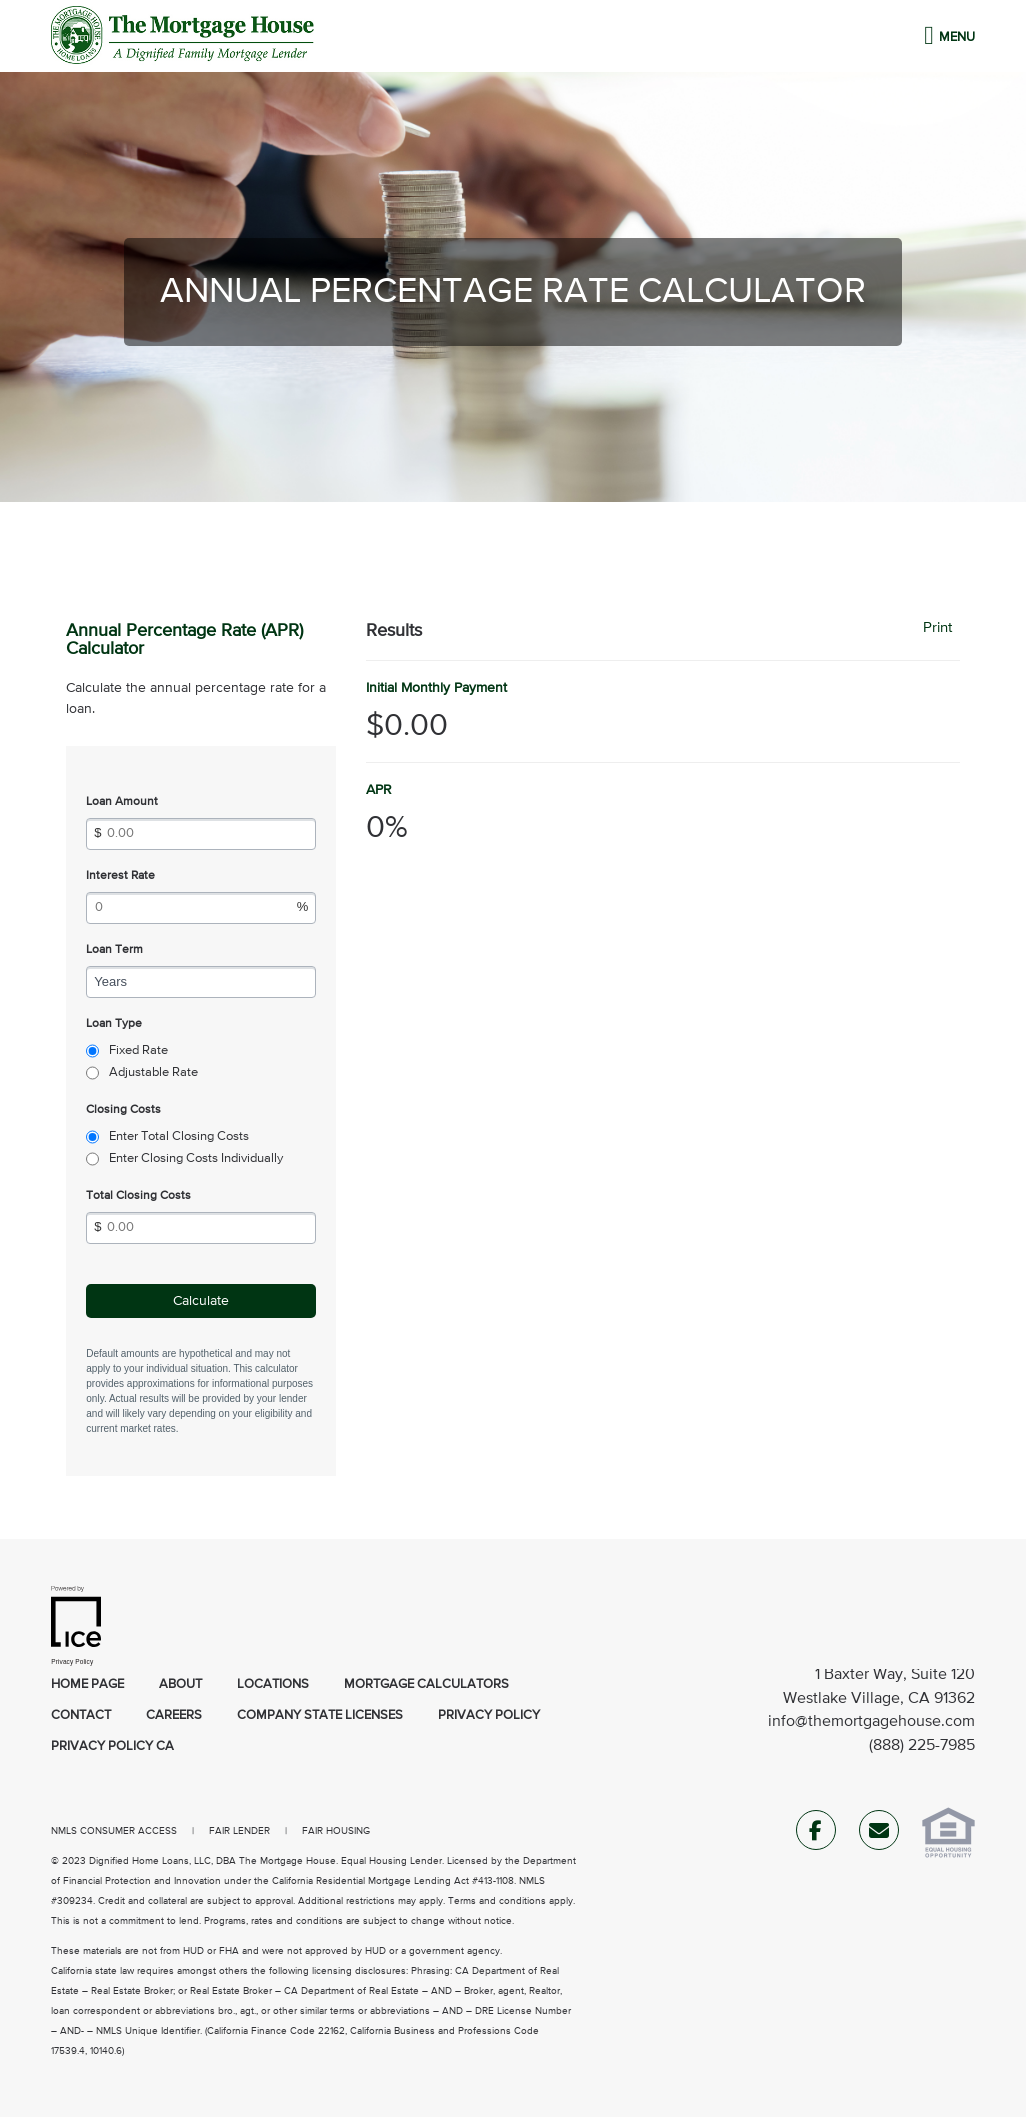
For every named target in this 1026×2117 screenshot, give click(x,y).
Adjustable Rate (153, 1072)
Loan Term (114, 950)
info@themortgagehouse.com (871, 1722)
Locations (273, 1684)
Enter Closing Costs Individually (196, 1158)
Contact (81, 1715)
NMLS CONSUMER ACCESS (114, 1831)
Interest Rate (120, 876)
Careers (174, 1715)
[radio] (92, 1051)
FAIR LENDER (239, 1831)
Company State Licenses (320, 1715)
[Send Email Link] (879, 1834)
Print (937, 627)
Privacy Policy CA (112, 1746)
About (180, 1684)
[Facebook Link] (816, 1834)
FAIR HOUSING (336, 1831)
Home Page (87, 1684)
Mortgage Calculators (426, 1684)
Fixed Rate (138, 1050)
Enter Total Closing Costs (179, 1136)
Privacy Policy (489, 1715)
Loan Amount (122, 802)
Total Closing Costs (138, 1196)
